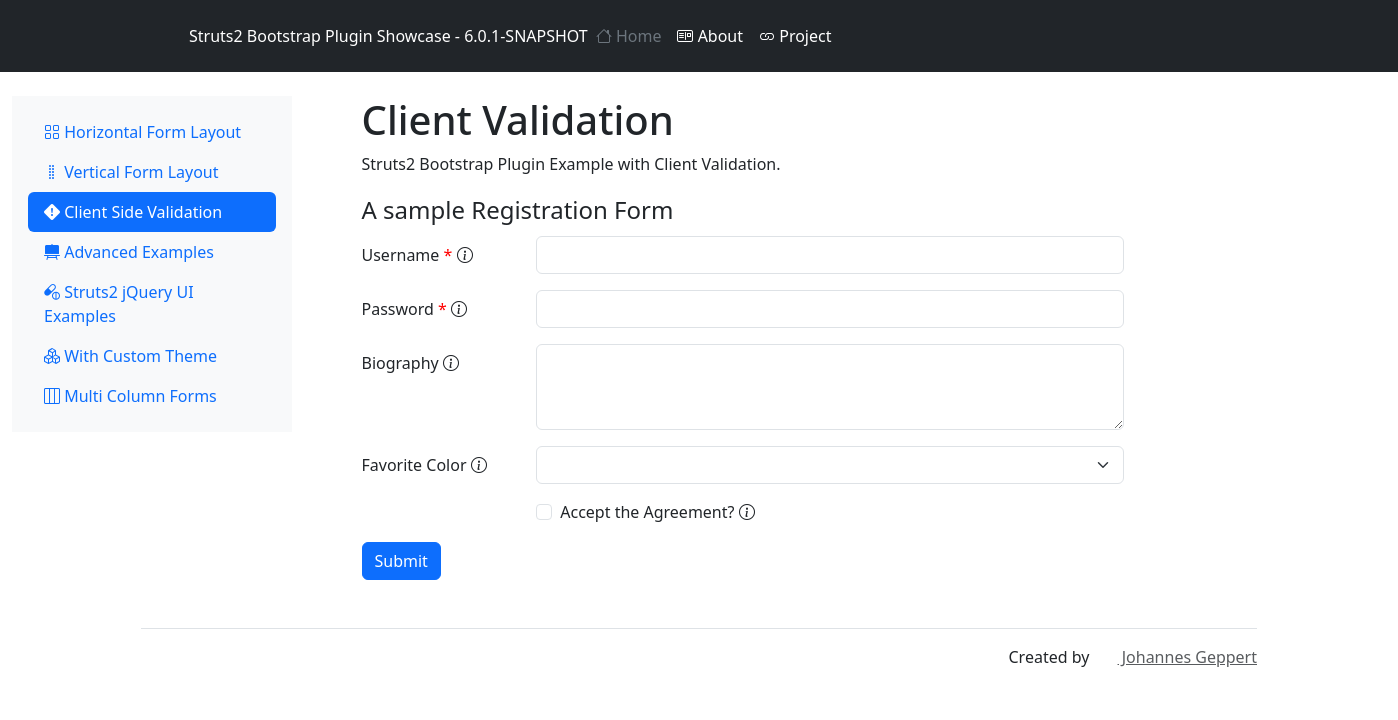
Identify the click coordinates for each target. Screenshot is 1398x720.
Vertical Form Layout (131, 172)
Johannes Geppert (1175, 657)
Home (629, 36)
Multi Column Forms (130, 396)
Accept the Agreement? (657, 512)
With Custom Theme (130, 356)
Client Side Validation (133, 212)
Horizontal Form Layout (142, 132)
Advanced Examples (129, 252)
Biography (410, 363)
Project (795, 36)
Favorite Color (424, 465)
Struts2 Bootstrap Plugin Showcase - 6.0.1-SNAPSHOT (364, 36)
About (710, 36)
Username (417, 255)
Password (415, 309)
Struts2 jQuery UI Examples (119, 304)
